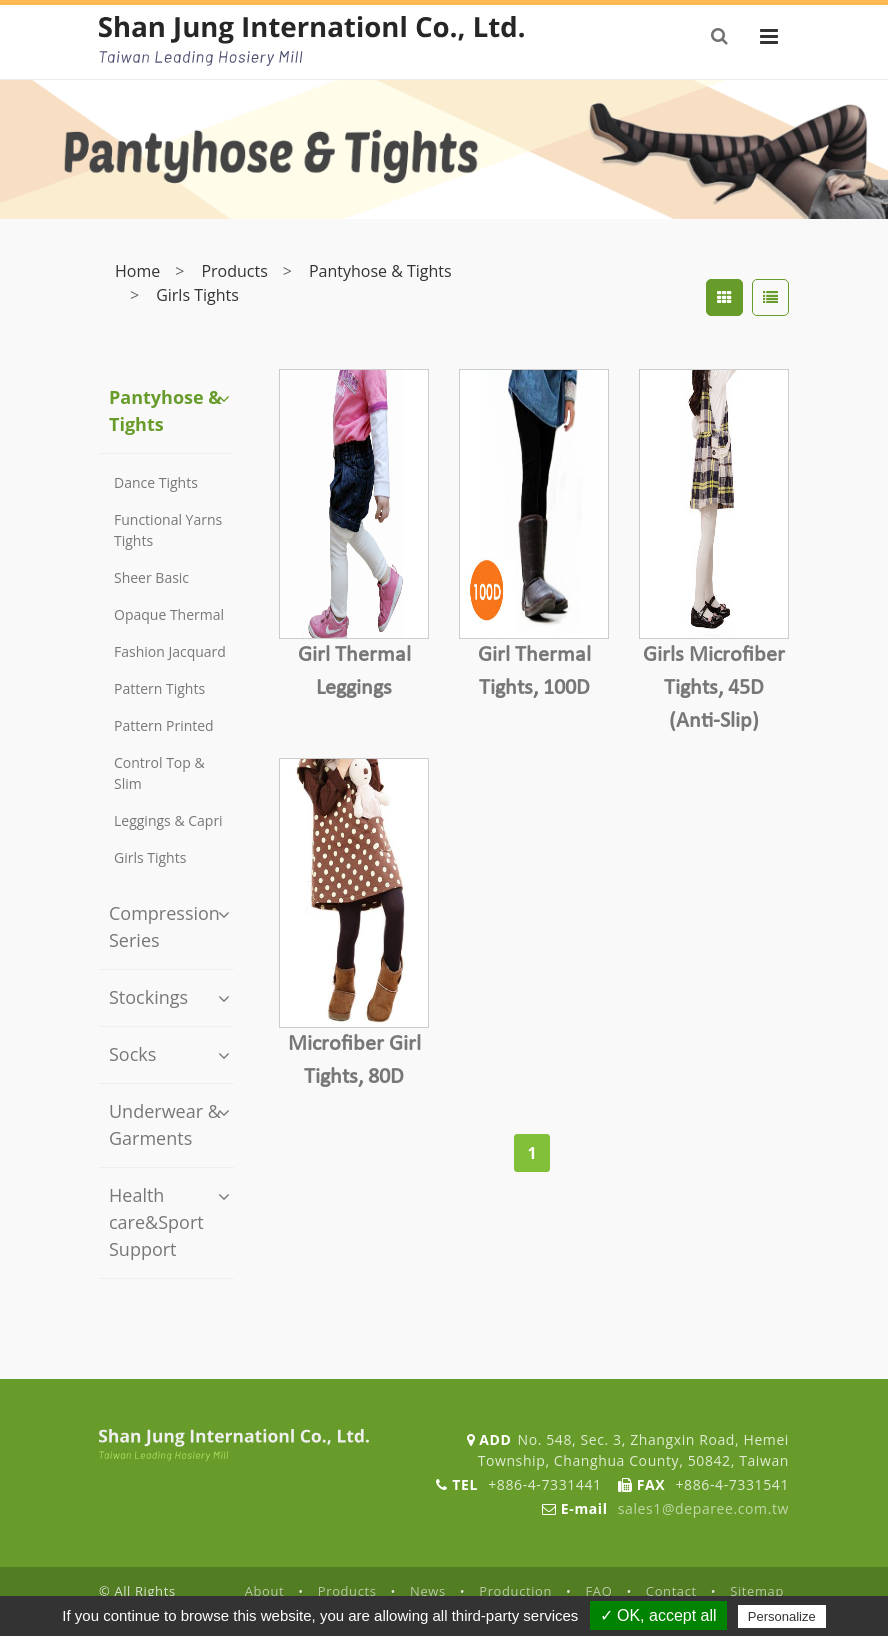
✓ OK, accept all (658, 1615)
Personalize (782, 1616)
